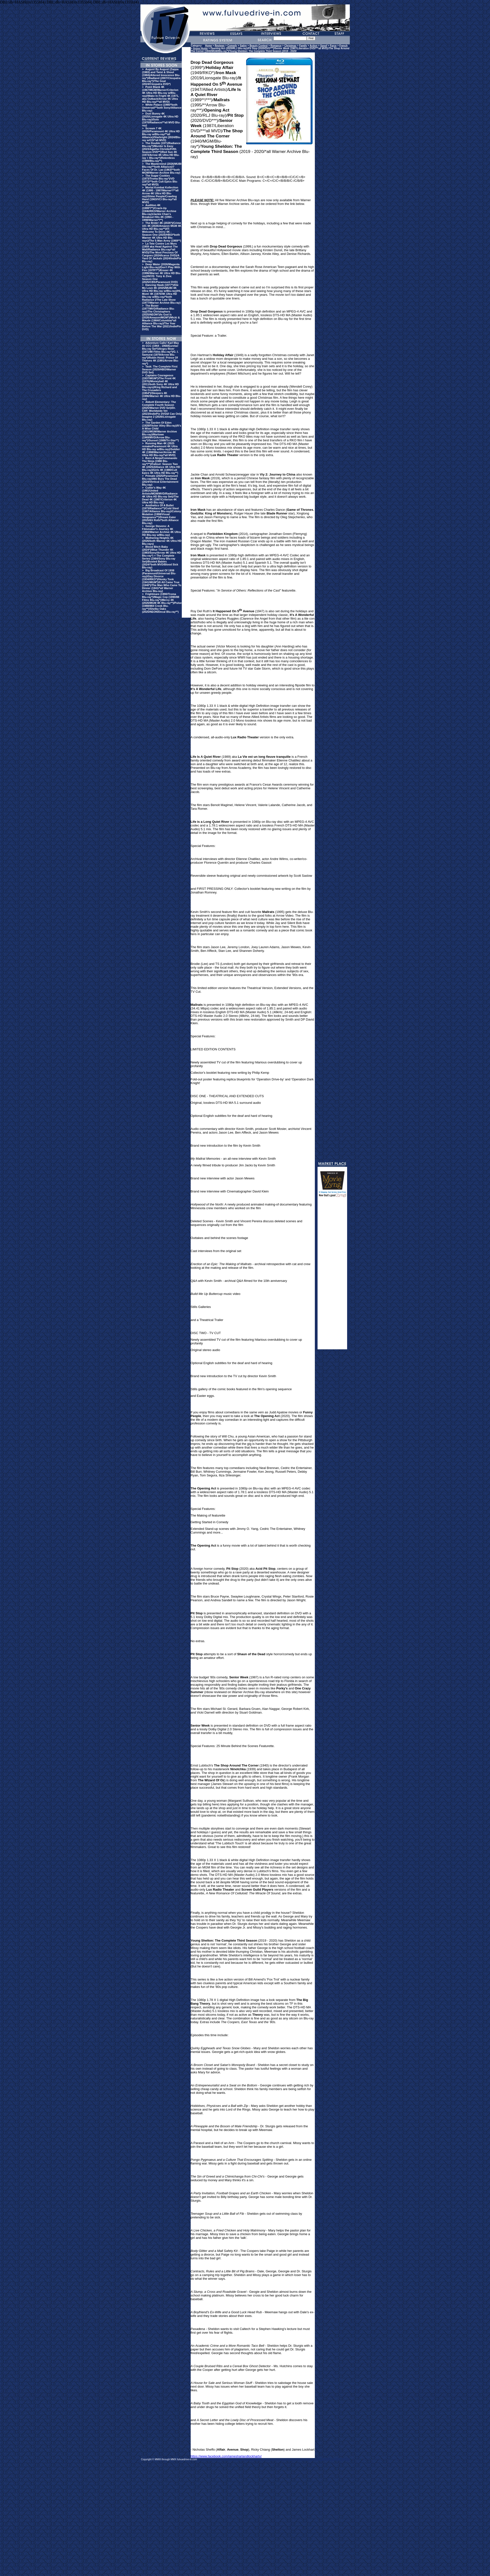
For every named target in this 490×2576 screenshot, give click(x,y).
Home (208, 45)
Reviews (220, 45)
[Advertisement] (332, 1275)
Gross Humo (200, 48)
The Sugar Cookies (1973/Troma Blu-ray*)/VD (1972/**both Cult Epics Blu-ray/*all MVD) (160, 180)
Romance (276, 45)
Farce (333, 45)
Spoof (323, 45)
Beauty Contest (259, 45)
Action (313, 45)
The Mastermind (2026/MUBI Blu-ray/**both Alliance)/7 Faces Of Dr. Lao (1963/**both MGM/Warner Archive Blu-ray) (162, 168)
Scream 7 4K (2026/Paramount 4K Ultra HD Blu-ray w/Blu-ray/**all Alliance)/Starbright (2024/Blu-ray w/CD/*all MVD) (161, 134)
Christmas (290, 45)
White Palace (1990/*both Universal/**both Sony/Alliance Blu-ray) (162, 107)
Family (303, 45)
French (343, 45)
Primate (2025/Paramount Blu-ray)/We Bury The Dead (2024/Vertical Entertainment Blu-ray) (160, 480)
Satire (243, 45)
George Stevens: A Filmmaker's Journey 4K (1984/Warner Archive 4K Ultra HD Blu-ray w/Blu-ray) (161, 530)
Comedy (232, 45)
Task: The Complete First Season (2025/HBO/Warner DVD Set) (160, 369)
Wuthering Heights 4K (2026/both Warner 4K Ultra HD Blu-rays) (162, 540)
